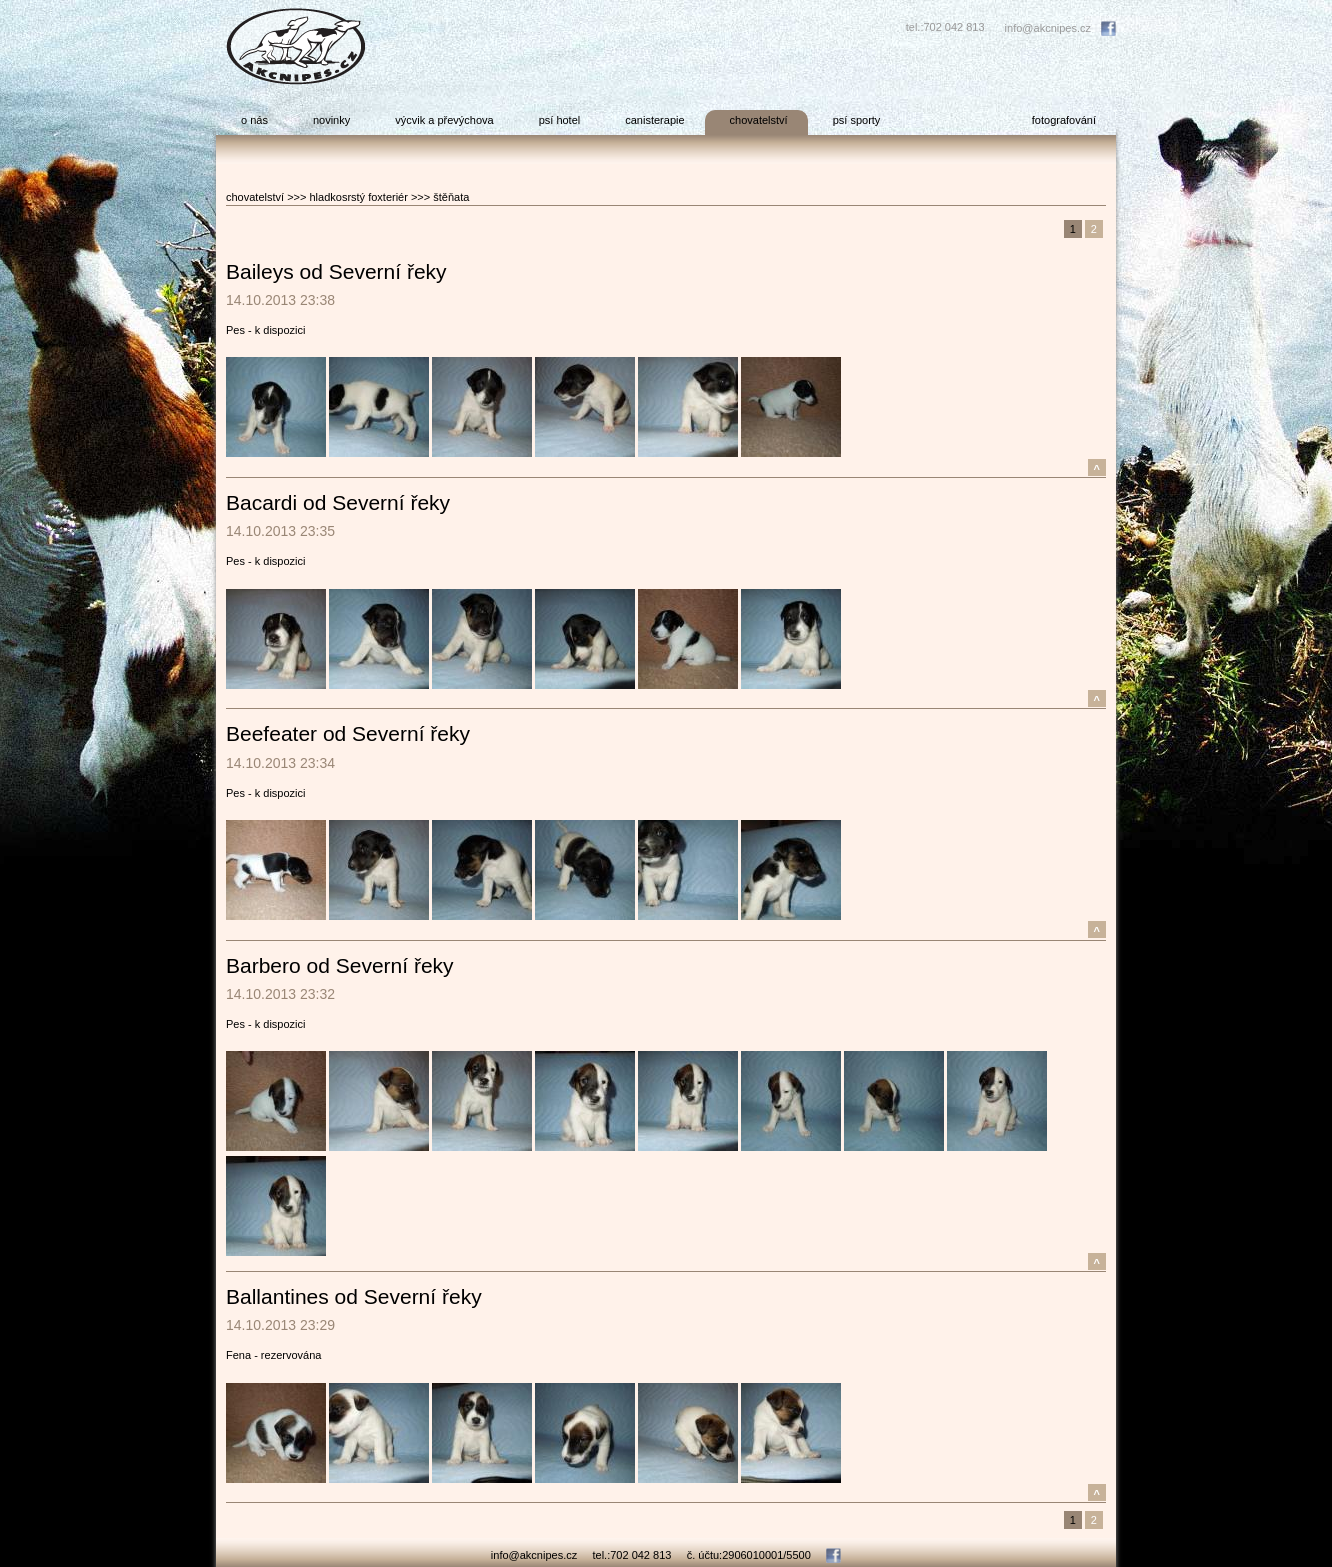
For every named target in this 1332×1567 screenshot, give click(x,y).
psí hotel (560, 120)
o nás (254, 120)
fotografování (1064, 120)
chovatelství (759, 120)
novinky (331, 120)
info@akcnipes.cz (1048, 28)
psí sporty (857, 120)
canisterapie (654, 120)
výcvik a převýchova (444, 120)
